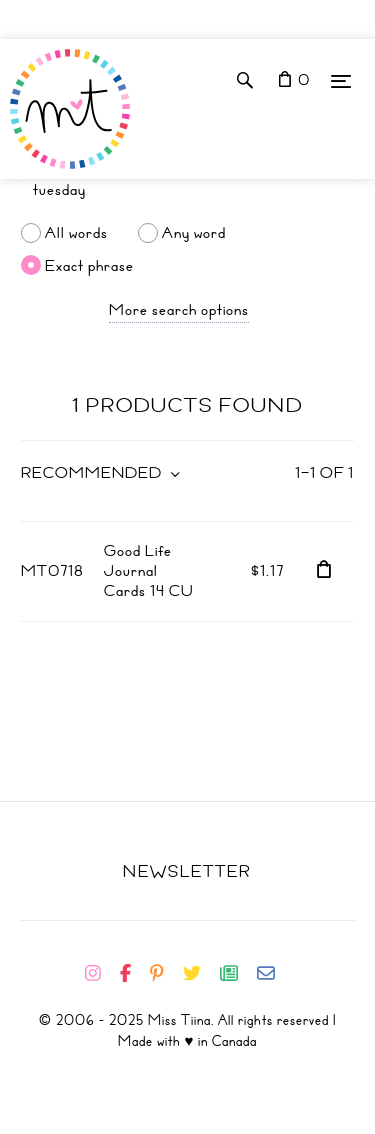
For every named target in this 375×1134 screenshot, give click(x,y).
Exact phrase (89, 265)
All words (76, 233)
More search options (179, 310)
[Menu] (341, 80)
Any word (194, 233)
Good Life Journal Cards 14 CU (149, 571)
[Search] (187, 190)
